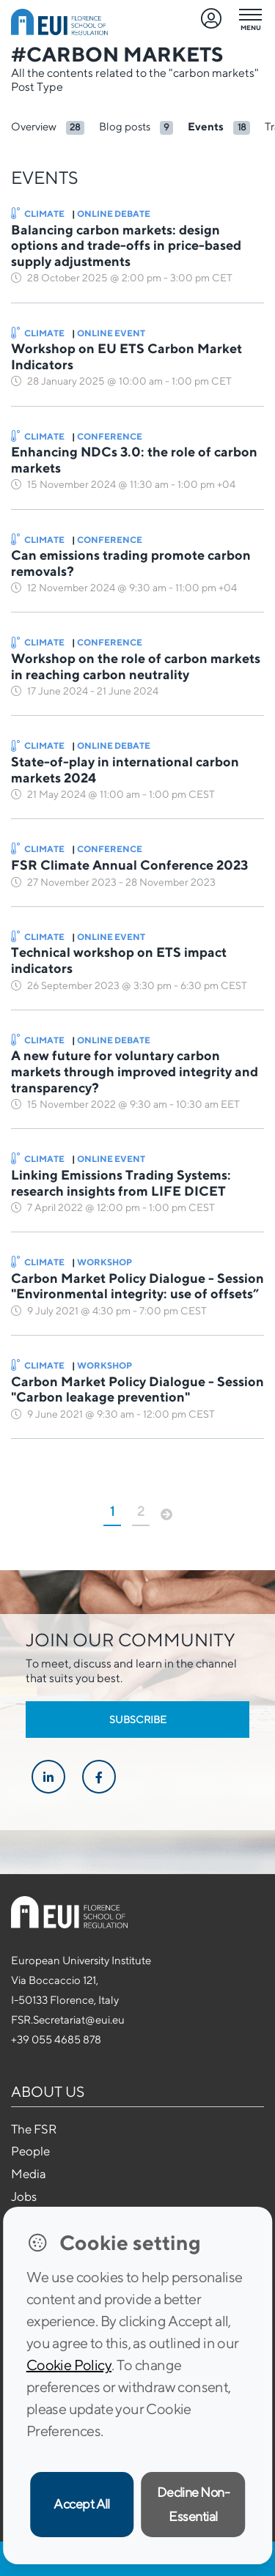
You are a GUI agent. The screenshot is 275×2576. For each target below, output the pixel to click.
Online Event (111, 332)
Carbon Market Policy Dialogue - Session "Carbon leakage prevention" (137, 1389)
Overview (33, 126)
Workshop (104, 1261)
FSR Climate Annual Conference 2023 (129, 865)
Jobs (24, 2196)
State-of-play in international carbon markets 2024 (125, 769)
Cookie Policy (68, 2364)
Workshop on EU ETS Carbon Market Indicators (126, 356)
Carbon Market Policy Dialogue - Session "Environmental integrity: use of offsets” (137, 1286)
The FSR (33, 2129)
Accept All (82, 2504)
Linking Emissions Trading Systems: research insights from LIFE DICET (121, 1183)
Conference (109, 436)
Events (206, 126)
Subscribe (137, 1719)
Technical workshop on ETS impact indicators (119, 960)
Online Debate (113, 213)
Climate (38, 213)
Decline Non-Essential (193, 2503)
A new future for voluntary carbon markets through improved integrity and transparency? (134, 1071)
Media (28, 2173)
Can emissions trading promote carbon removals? (131, 563)
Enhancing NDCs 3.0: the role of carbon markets (134, 459)
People (30, 2151)
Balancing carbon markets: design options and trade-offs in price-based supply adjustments (126, 245)
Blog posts (124, 126)
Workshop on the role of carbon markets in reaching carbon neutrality (135, 666)
